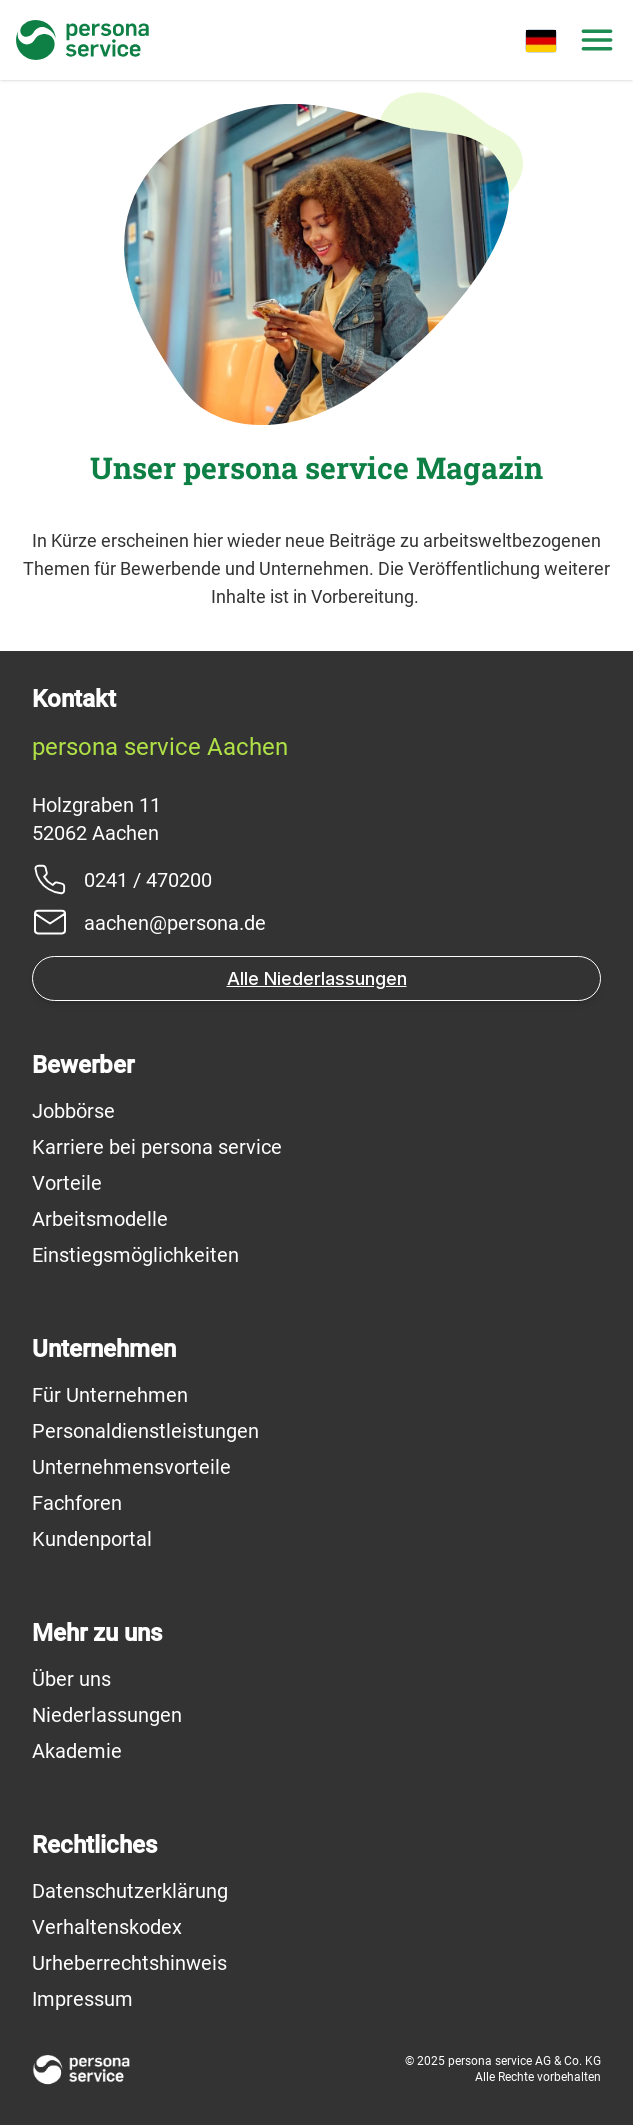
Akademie (77, 1751)
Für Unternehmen (110, 1395)
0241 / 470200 (148, 880)
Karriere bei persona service (157, 1147)
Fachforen (77, 1503)
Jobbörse (73, 1111)
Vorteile (67, 1183)
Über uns (71, 1679)
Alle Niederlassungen (317, 978)
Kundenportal (92, 1539)
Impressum (82, 1999)
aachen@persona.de (175, 923)
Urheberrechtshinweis (129, 1963)
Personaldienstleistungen (145, 1431)
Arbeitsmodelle (100, 1219)
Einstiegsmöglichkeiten (135, 1255)
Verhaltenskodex (107, 1927)
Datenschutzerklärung (130, 1891)
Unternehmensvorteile (131, 1467)
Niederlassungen (107, 1715)
